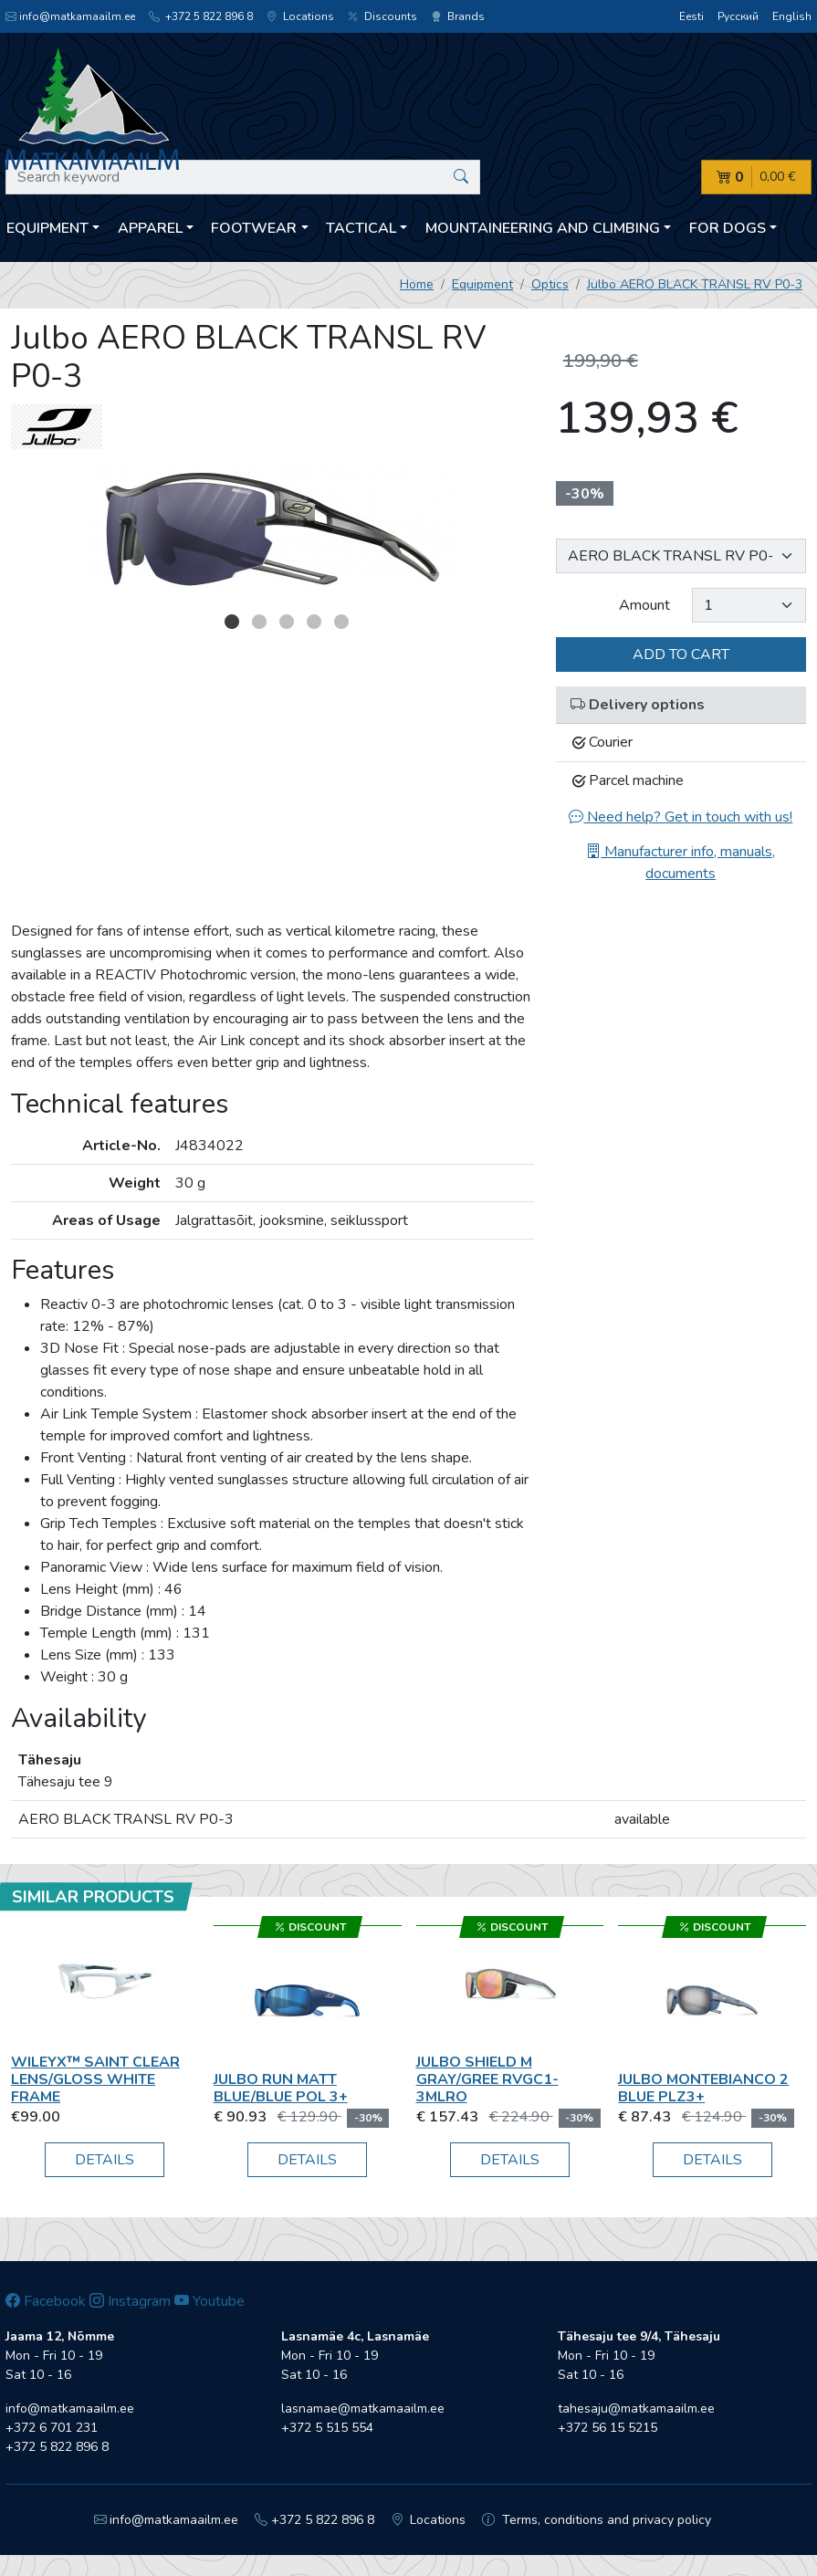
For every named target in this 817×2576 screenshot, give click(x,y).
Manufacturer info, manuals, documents (680, 863)
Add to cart (681, 654)
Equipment (482, 284)
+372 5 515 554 (327, 2427)
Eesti (691, 16)
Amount (644, 605)
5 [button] (341, 622)
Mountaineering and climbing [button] (542, 228)
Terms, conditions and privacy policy (596, 2520)
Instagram (130, 2301)
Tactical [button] (361, 228)
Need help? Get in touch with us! (680, 817)
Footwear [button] (254, 228)
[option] (272, 532)
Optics (550, 284)
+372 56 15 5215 (607, 2427)
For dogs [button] (727, 228)
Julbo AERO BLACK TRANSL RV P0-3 (694, 284)
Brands (458, 16)
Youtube (209, 2301)
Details (104, 2160)
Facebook (45, 2301)
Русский (738, 16)
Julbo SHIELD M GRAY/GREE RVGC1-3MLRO (487, 2079)
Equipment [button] (47, 228)
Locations (300, 16)
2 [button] (259, 622)
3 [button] (287, 622)
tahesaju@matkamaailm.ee (636, 2408)
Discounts (382, 16)
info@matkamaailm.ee (70, 16)
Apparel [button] (150, 228)
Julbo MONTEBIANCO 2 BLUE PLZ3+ (703, 2088)
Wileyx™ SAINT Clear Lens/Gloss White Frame (95, 2079)
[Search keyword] (242, 177)
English (792, 16)
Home (417, 284)
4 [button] (314, 622)
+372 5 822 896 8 (201, 16)
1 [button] (232, 622)
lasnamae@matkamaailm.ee (363, 2408)
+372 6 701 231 (51, 2427)
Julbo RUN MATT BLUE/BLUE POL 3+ (281, 2088)
